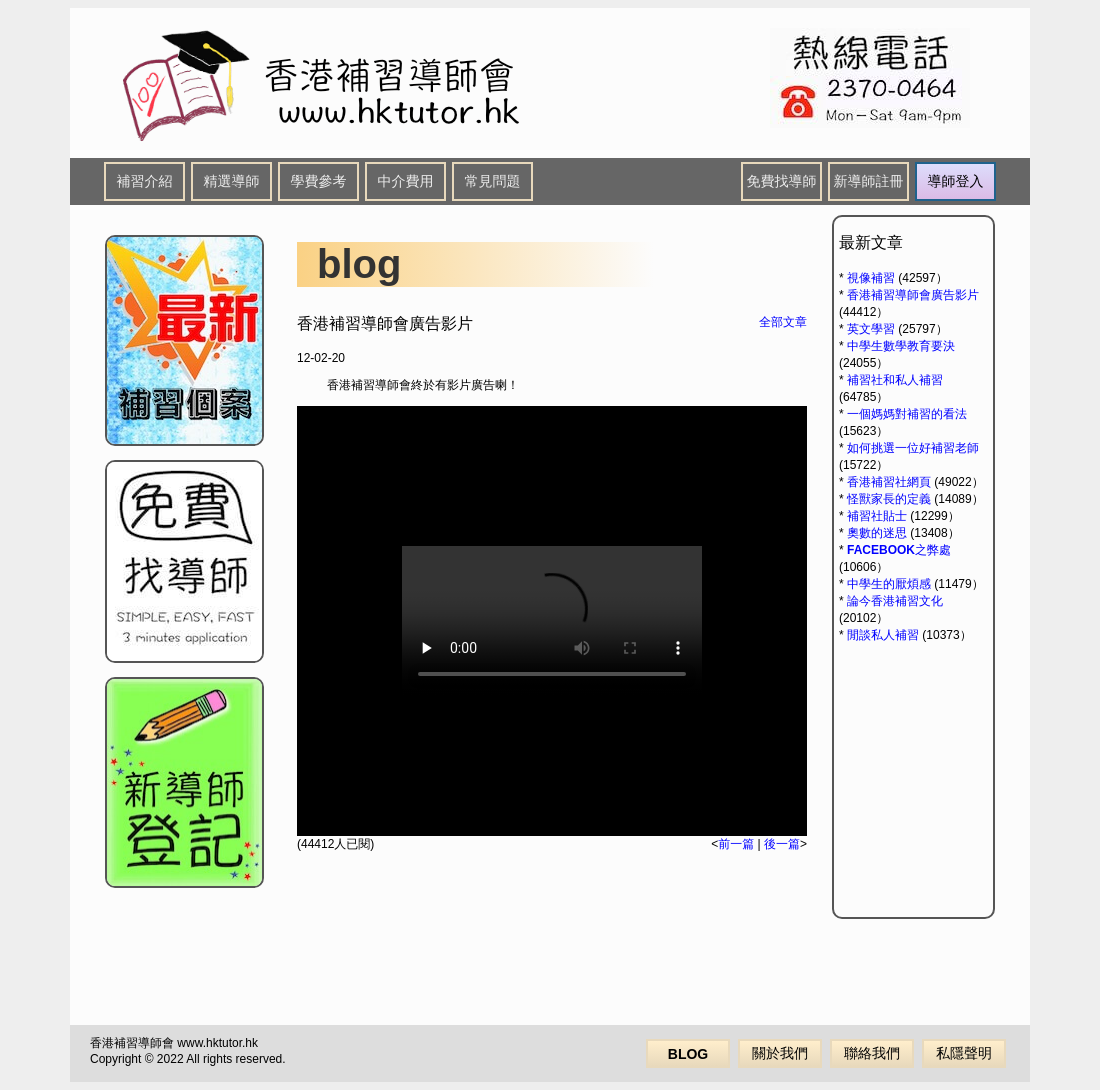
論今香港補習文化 (895, 601)
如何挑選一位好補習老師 (913, 448)
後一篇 (782, 844)
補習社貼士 (877, 516)
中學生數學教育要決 (901, 346)
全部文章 (783, 322)
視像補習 (871, 278)
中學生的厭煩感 (889, 584)
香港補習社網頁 (889, 482)
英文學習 (871, 329)
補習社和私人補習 (895, 380)
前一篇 (736, 844)
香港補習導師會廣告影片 (913, 295)
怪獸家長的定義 (889, 499)
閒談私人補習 (883, 635)
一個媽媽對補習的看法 (907, 414)
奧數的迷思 (877, 533)
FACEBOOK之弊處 (899, 550)
